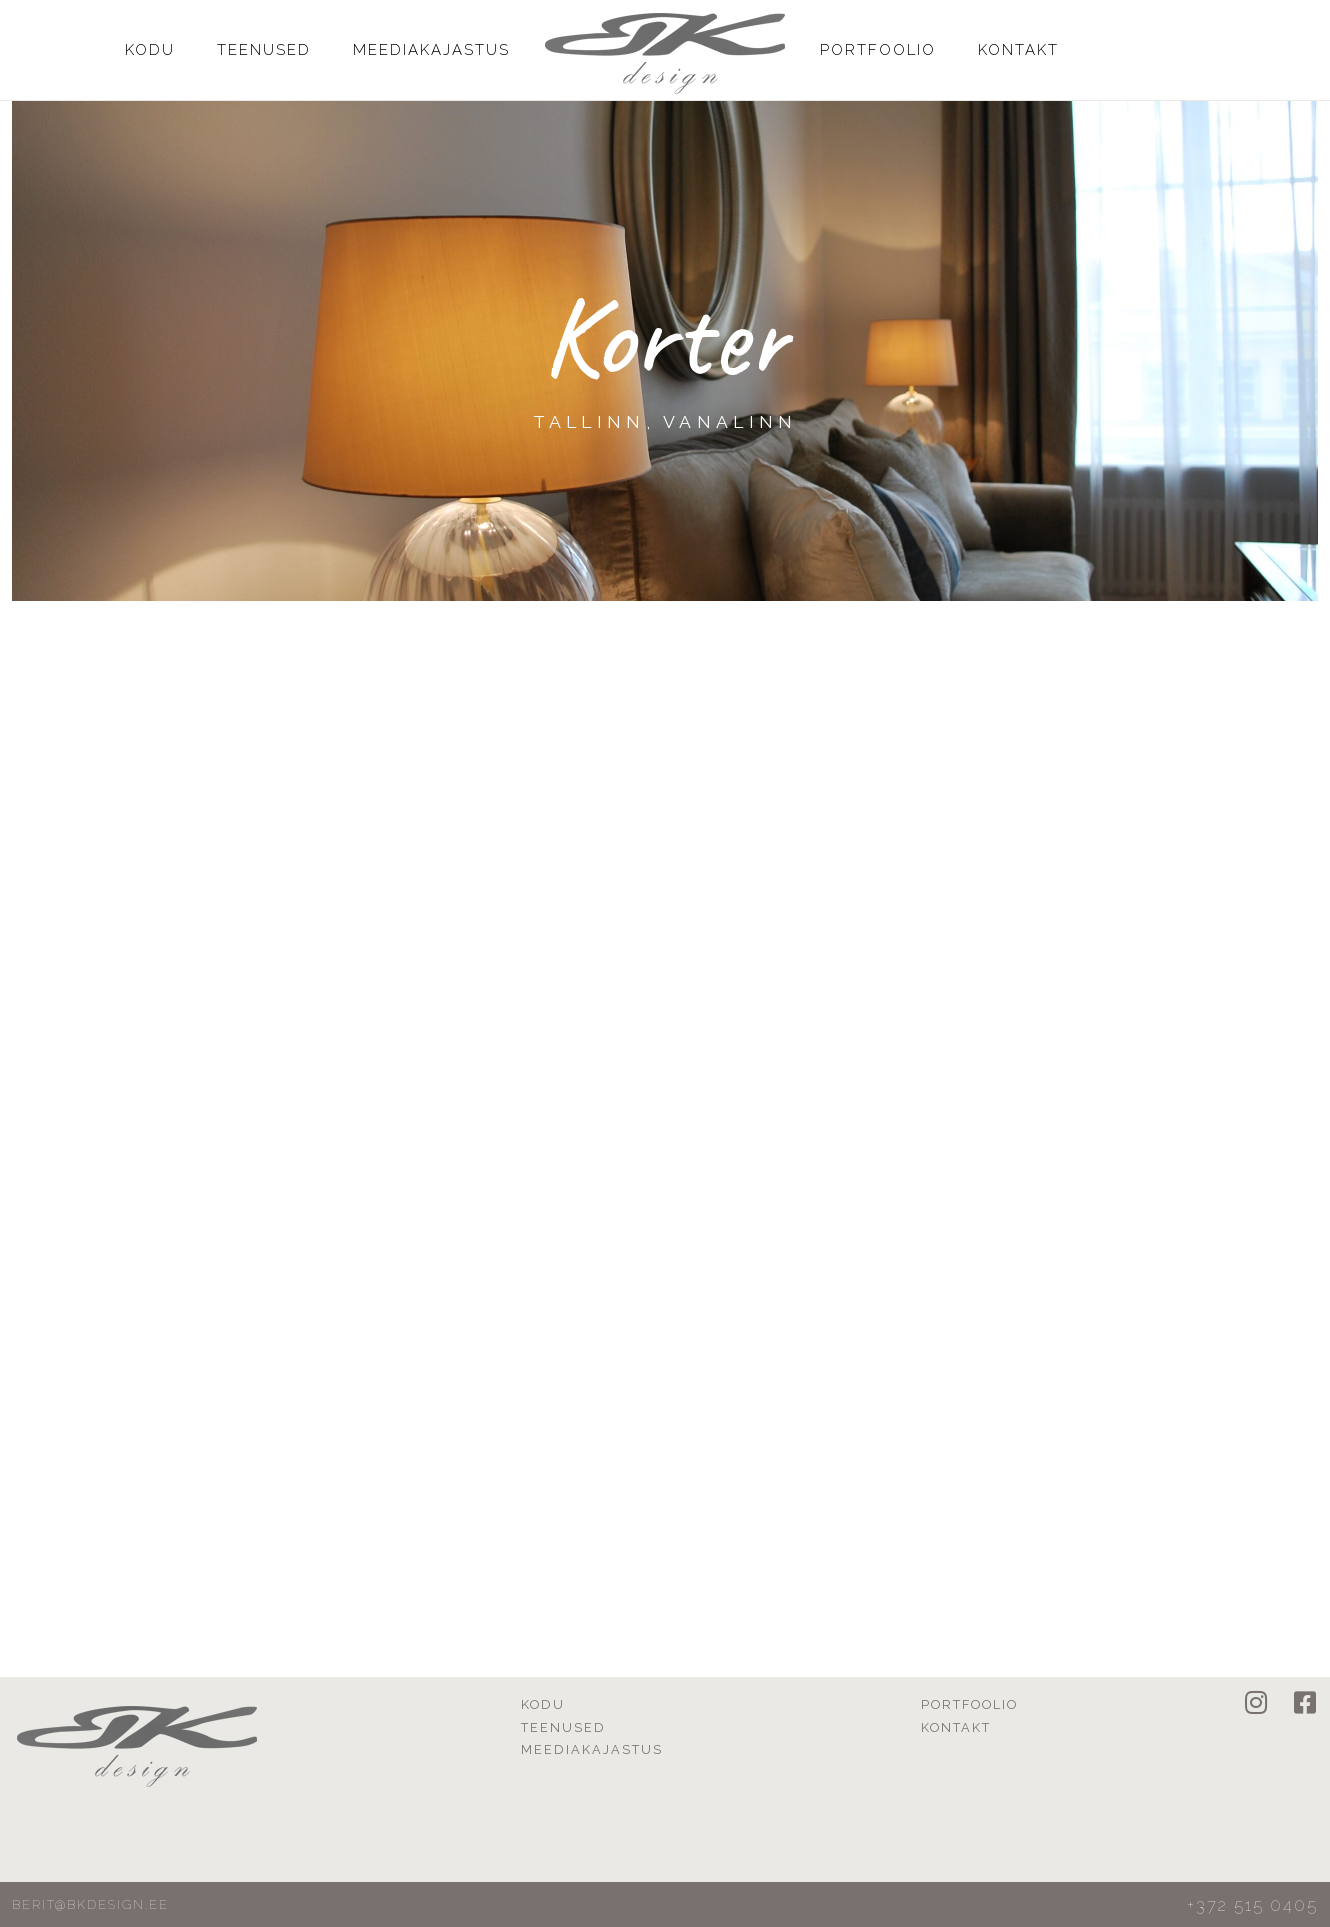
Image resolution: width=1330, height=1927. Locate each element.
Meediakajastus (431, 50)
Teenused (264, 50)
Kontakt (1018, 50)
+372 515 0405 (1252, 1905)
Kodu (150, 50)
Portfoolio (878, 50)
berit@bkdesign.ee (90, 1904)
